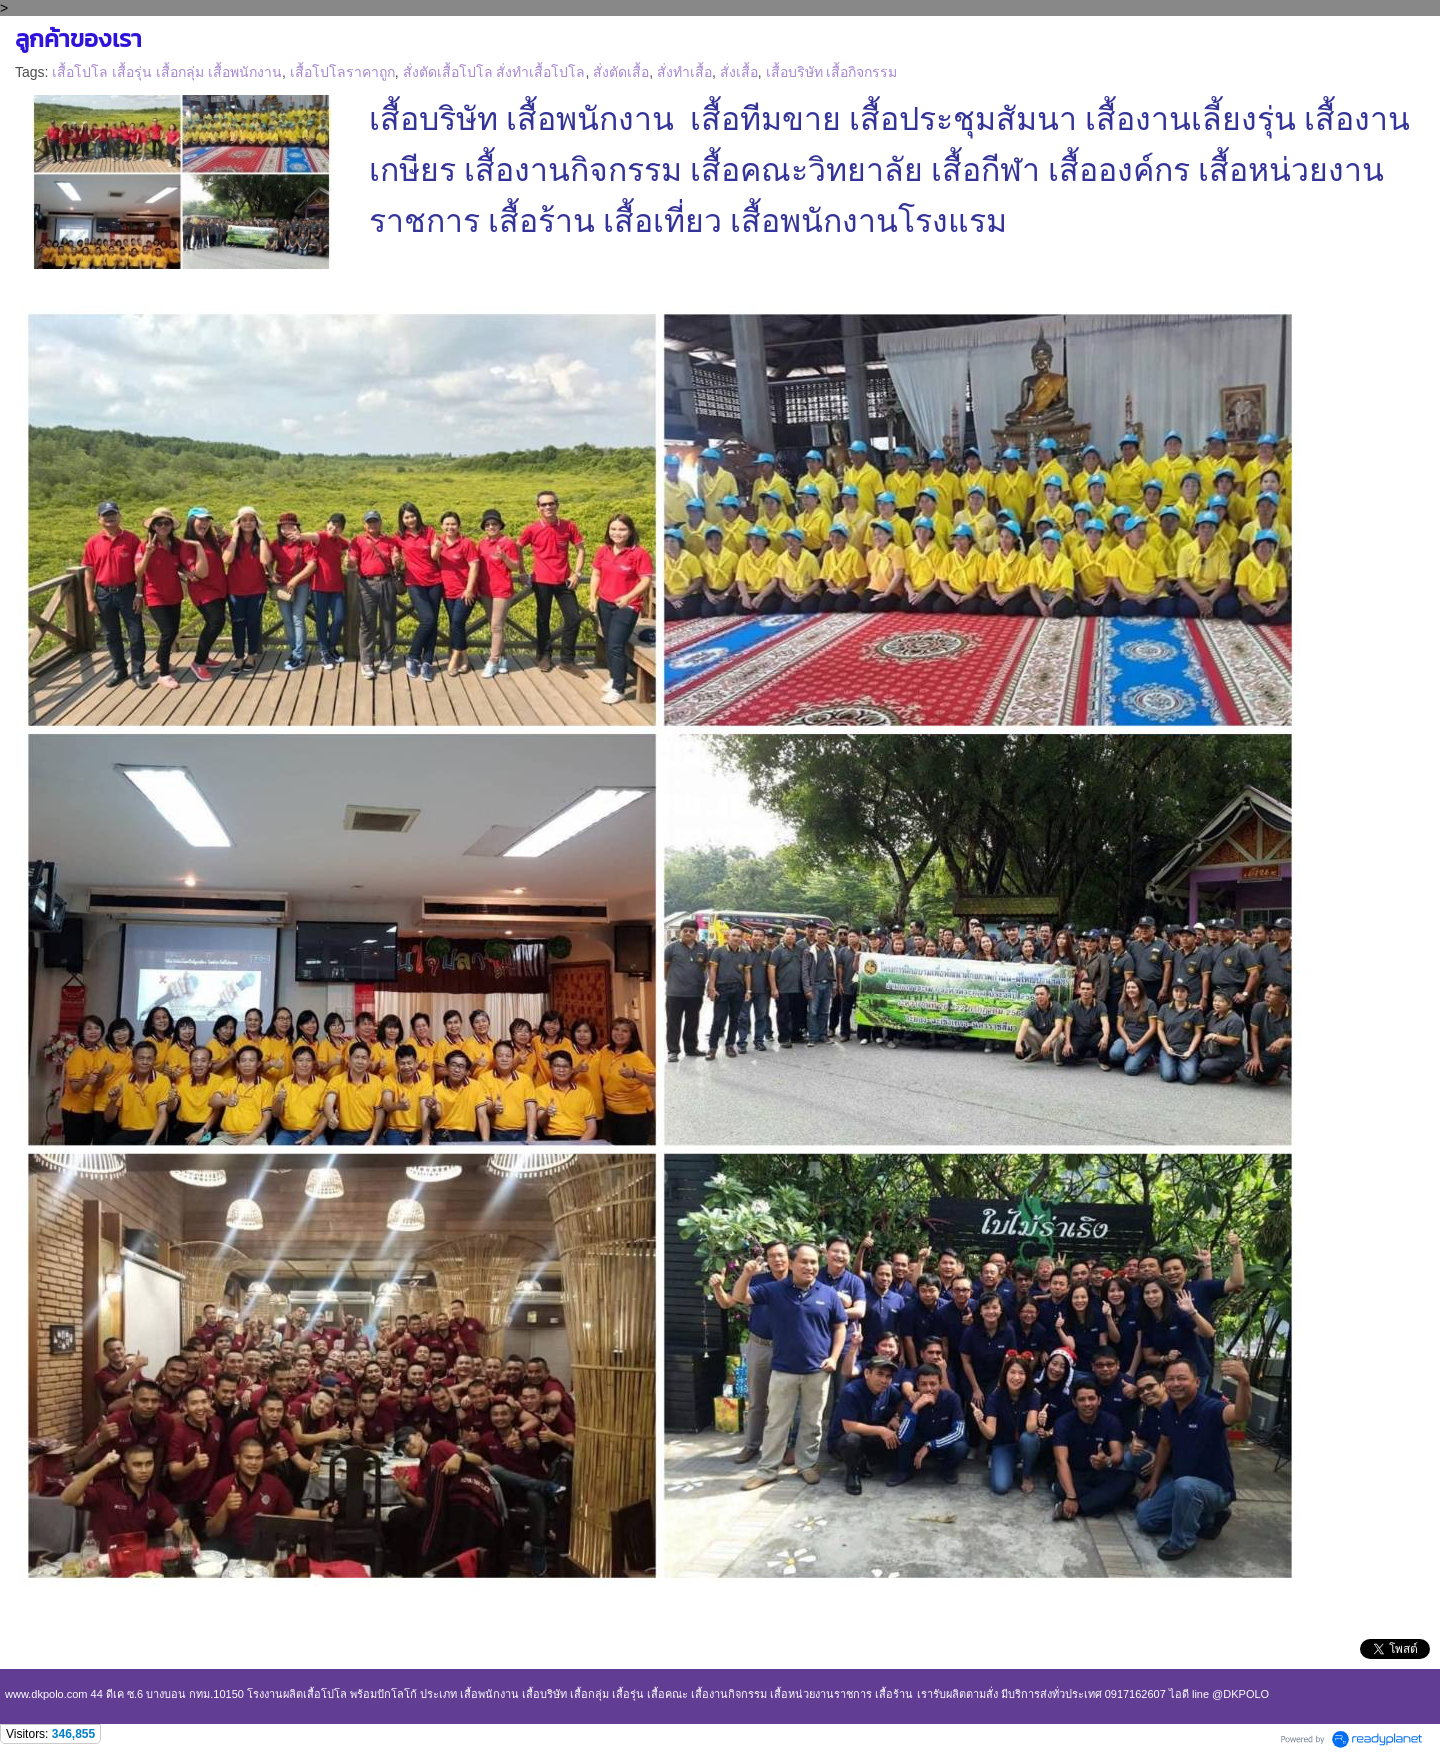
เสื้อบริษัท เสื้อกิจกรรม (832, 72)
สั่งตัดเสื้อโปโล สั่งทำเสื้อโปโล (494, 72)
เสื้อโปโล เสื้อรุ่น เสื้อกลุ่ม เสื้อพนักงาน (167, 72)
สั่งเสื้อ (739, 72)
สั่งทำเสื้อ (684, 72)
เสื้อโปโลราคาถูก (342, 72)
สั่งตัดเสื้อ (621, 72)
